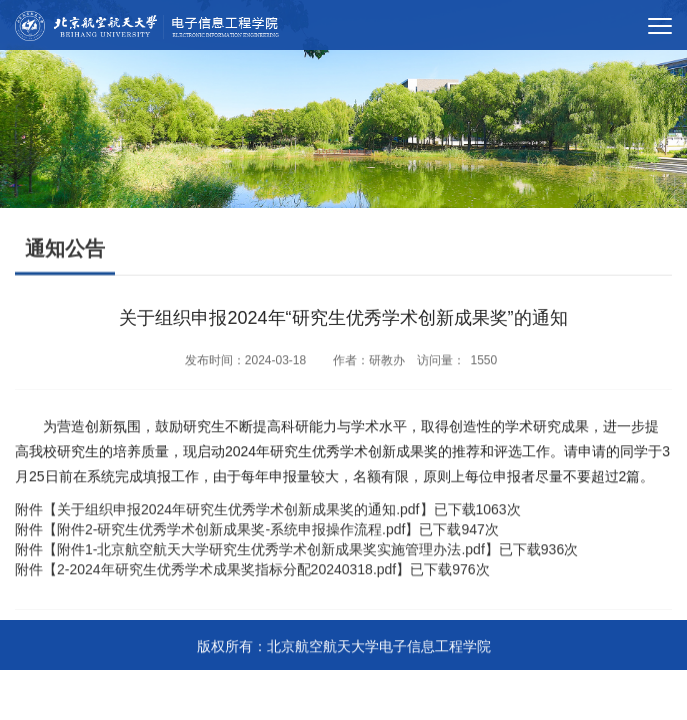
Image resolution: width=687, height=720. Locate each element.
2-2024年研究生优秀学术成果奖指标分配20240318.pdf (226, 574)
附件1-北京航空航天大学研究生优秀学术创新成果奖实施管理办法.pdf (271, 554)
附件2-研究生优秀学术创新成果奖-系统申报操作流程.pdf (231, 534)
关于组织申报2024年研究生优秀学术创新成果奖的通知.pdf (238, 514)
